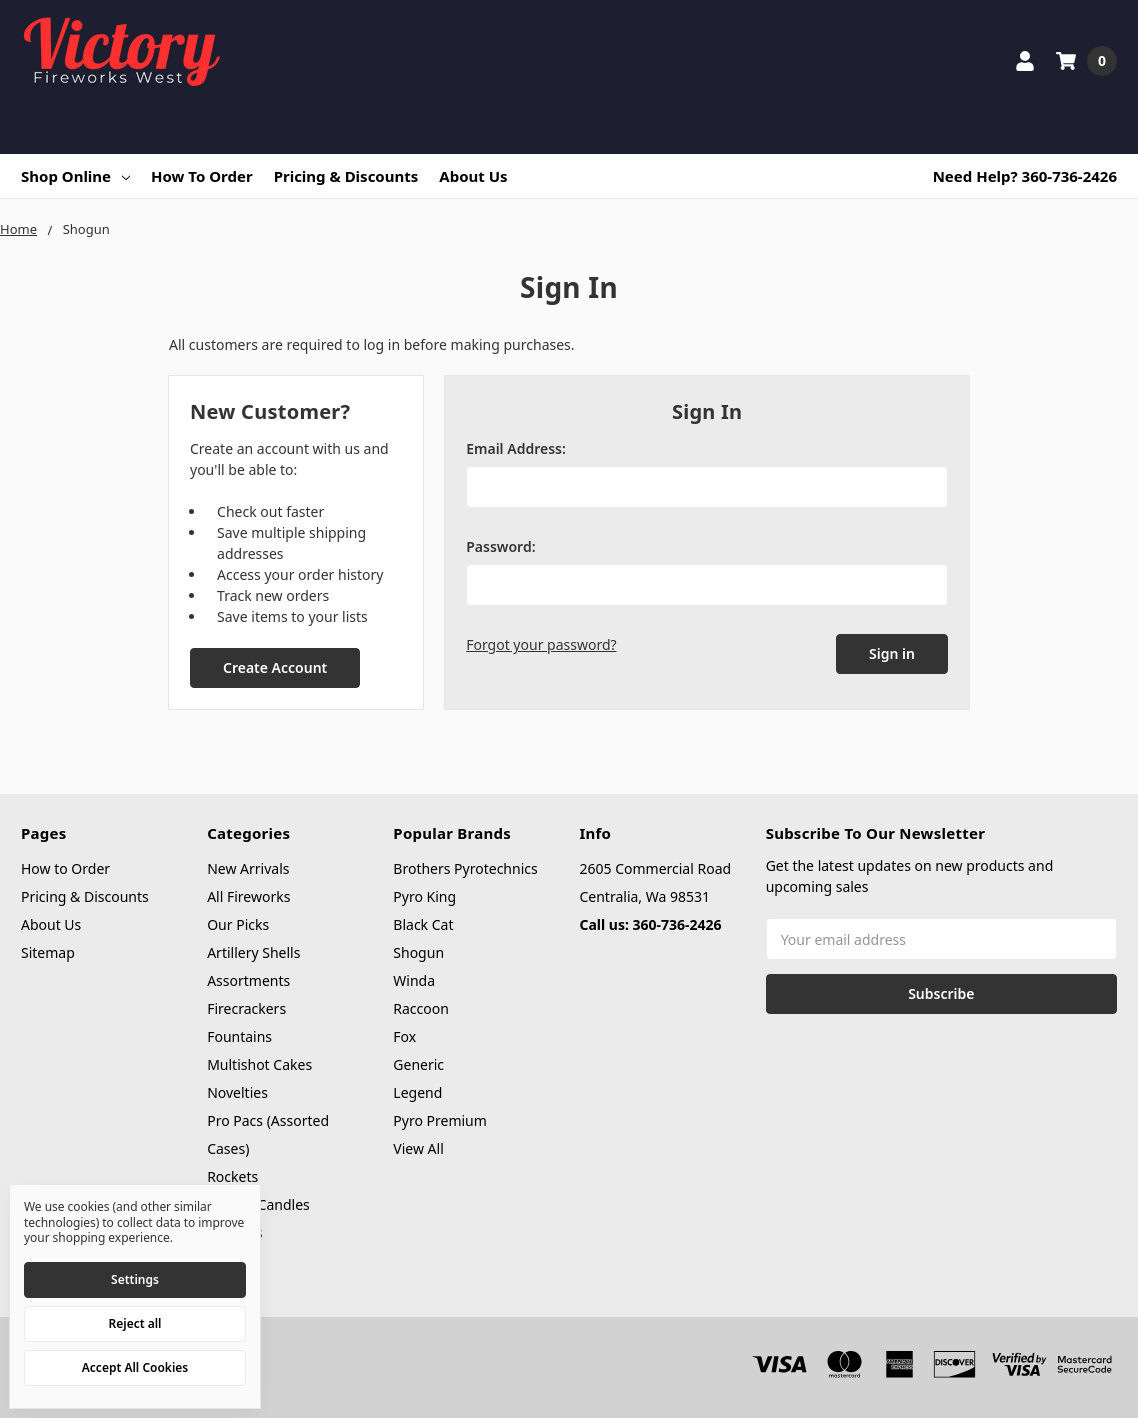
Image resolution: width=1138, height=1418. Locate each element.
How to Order (202, 176)
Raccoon (421, 1008)
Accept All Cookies (135, 1367)
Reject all (135, 1323)
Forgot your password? (541, 644)
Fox (404, 1036)
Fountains (239, 1036)
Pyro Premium (440, 1120)
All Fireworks (248, 896)
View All (418, 1148)
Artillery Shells (253, 952)
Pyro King (424, 896)
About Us (473, 176)
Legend (417, 1092)
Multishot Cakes (259, 1064)
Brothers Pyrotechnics (465, 868)
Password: (500, 546)
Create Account (275, 667)
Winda (414, 980)
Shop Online (75, 176)
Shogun (418, 952)
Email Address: (516, 448)
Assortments (248, 980)
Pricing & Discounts (346, 176)
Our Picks (238, 924)
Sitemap (48, 952)
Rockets (232, 1176)
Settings (135, 1279)
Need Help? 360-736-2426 (1025, 176)
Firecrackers (246, 1008)
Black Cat (423, 924)
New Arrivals (248, 868)
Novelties (237, 1092)
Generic (418, 1064)
